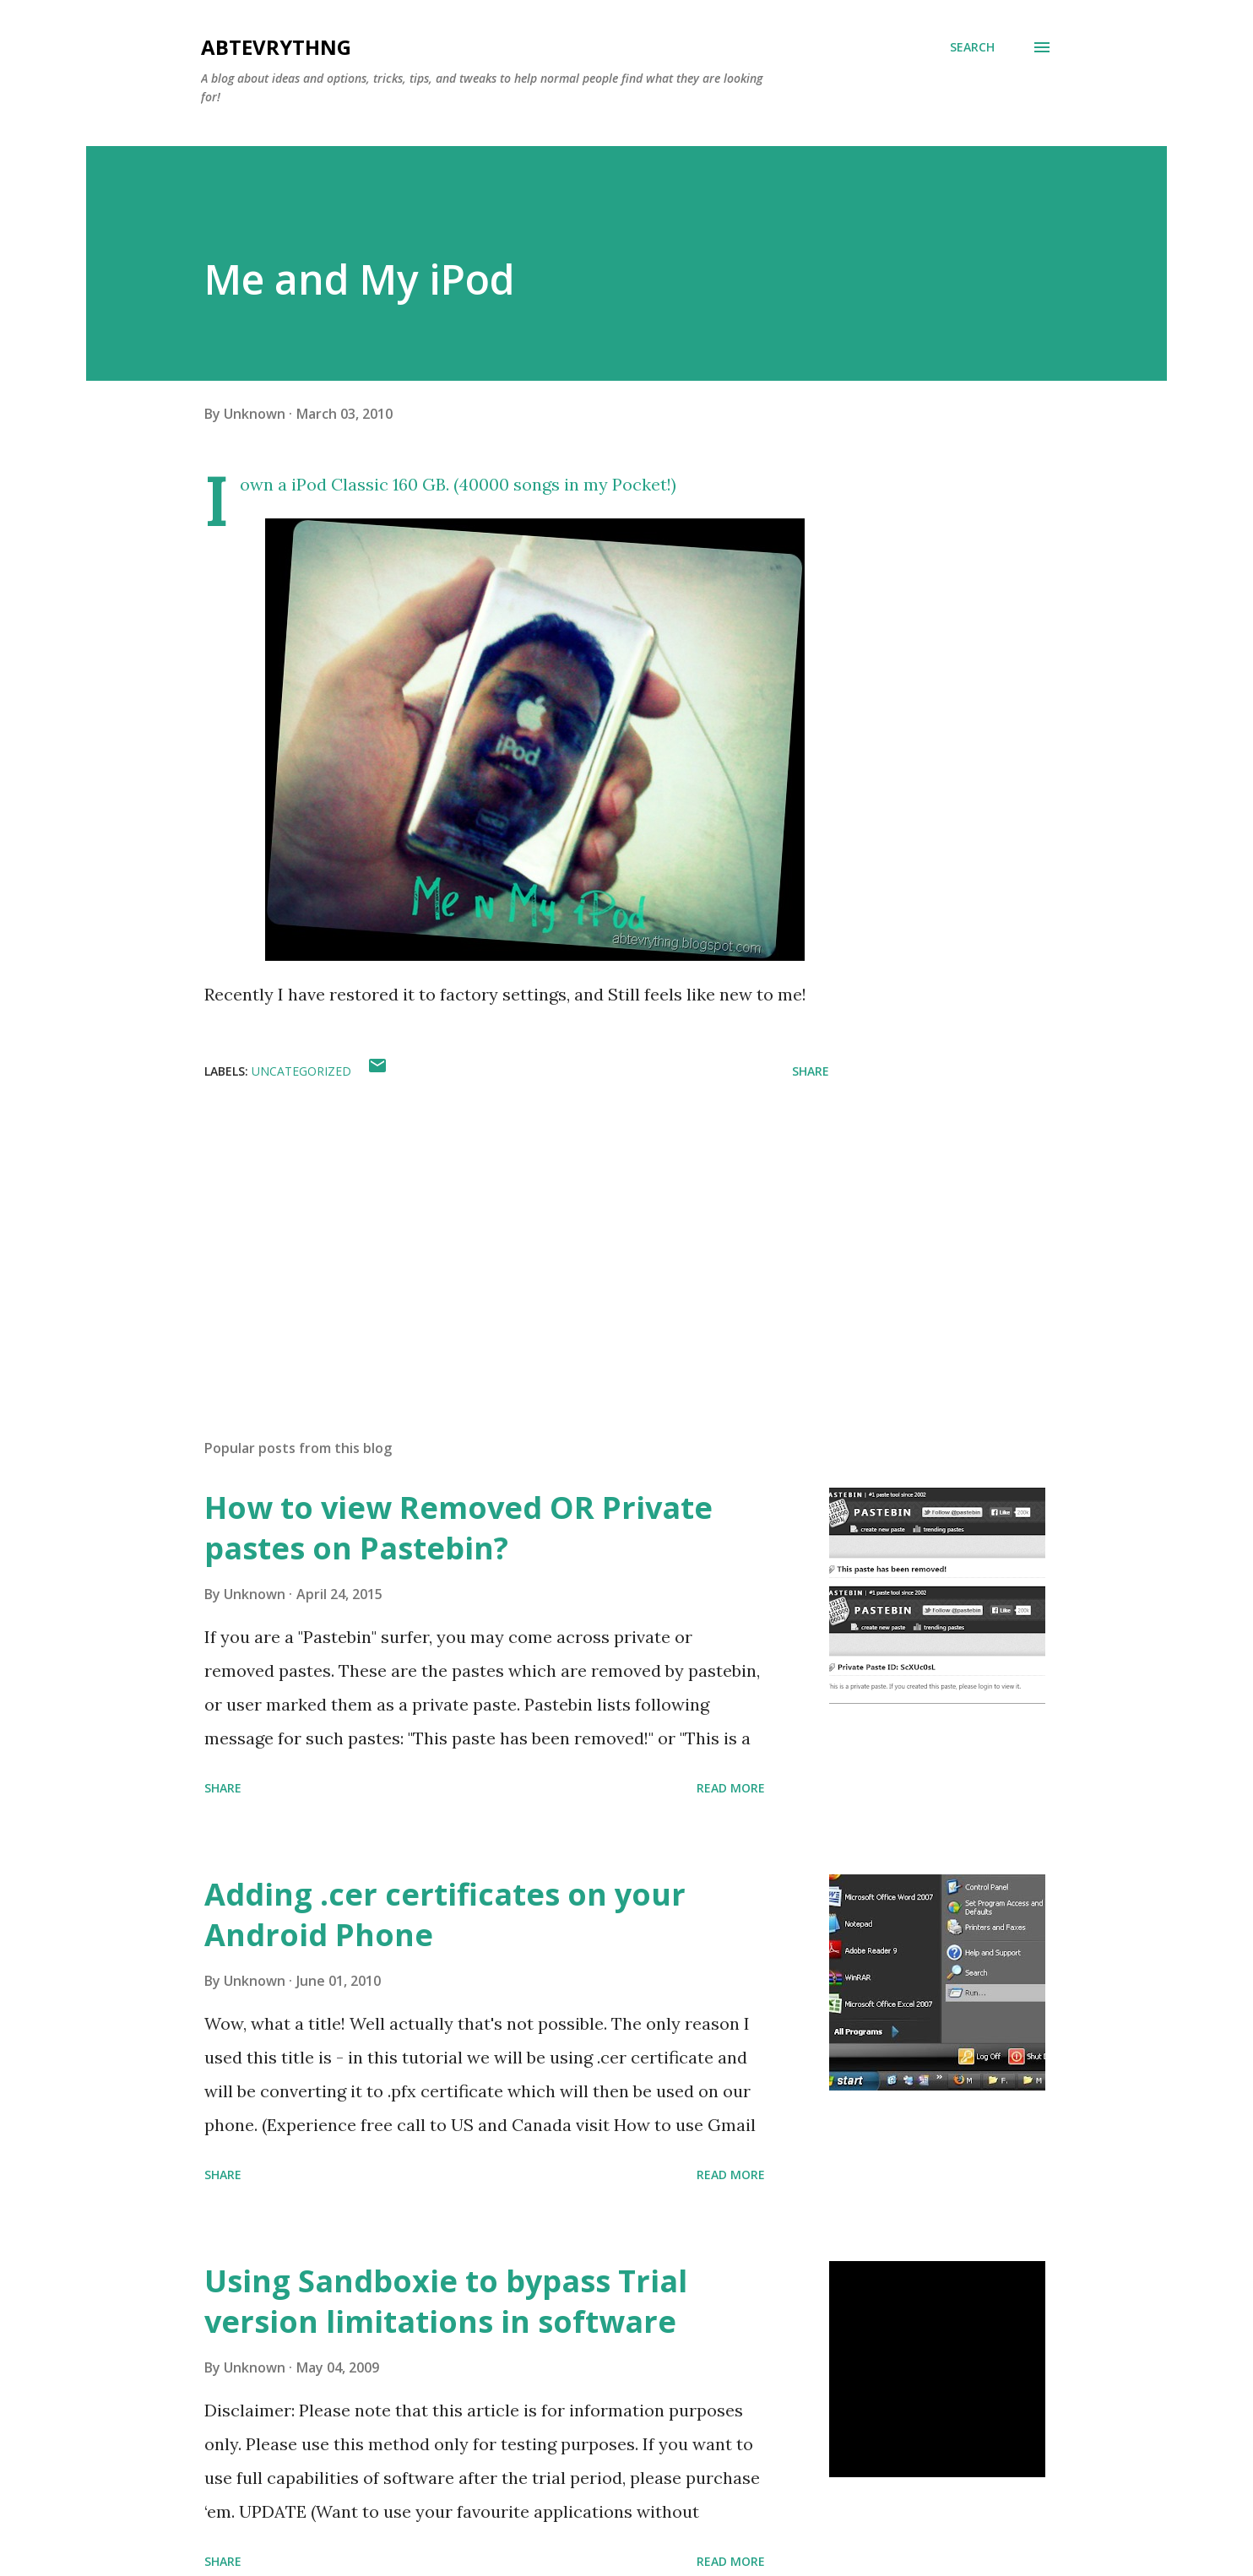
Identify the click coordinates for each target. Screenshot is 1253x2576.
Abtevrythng (276, 47)
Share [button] (810, 1071)
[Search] (972, 47)
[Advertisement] (489, 1228)
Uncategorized (301, 1071)
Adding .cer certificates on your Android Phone (445, 1914)
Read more (731, 1788)
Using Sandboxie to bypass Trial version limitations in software (445, 2301)
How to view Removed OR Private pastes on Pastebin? (458, 1528)
